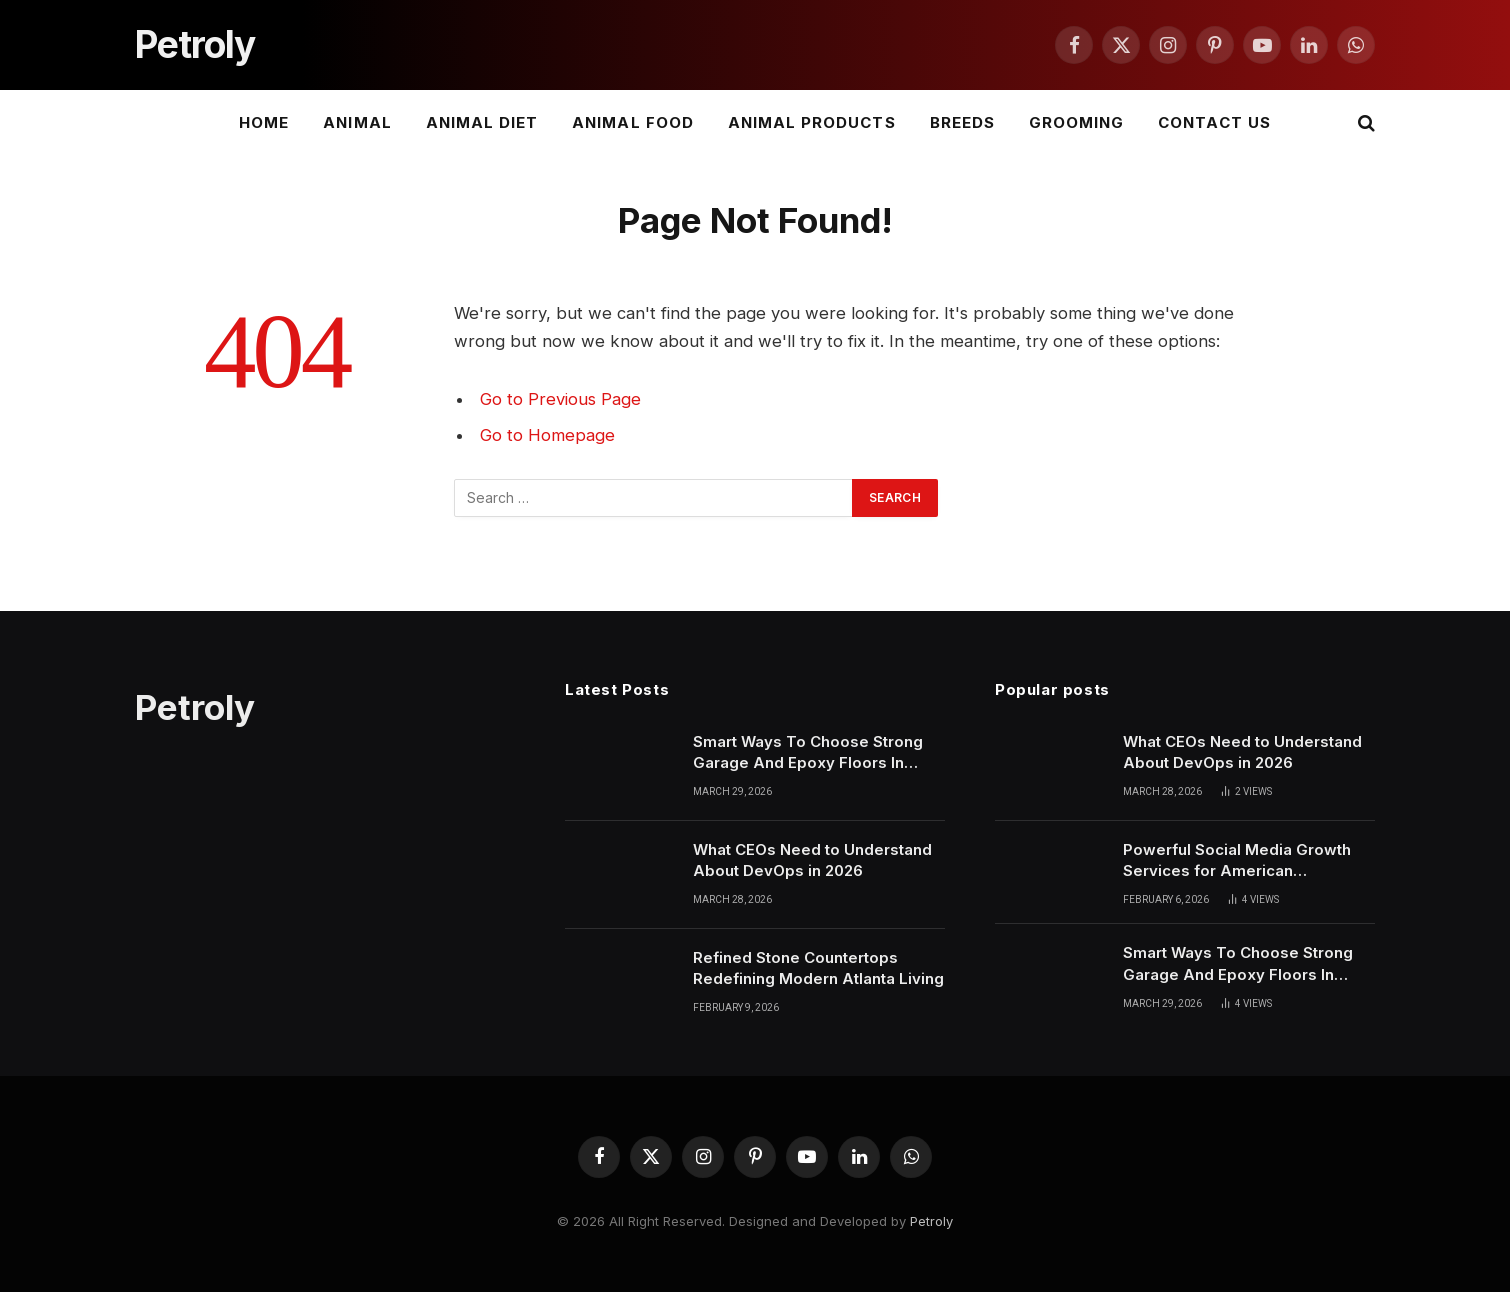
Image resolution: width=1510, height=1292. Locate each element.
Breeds (962, 122)
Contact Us (1214, 122)
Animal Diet (482, 122)
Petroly (931, 1221)
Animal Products (812, 122)
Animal (357, 122)
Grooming (1076, 122)
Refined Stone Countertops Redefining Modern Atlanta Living (818, 968)
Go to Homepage (547, 435)
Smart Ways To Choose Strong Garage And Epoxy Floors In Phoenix (808, 753)
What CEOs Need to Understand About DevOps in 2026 (812, 860)
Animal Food (633, 122)
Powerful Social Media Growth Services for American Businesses (1237, 861)
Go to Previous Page (560, 399)
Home (264, 122)
